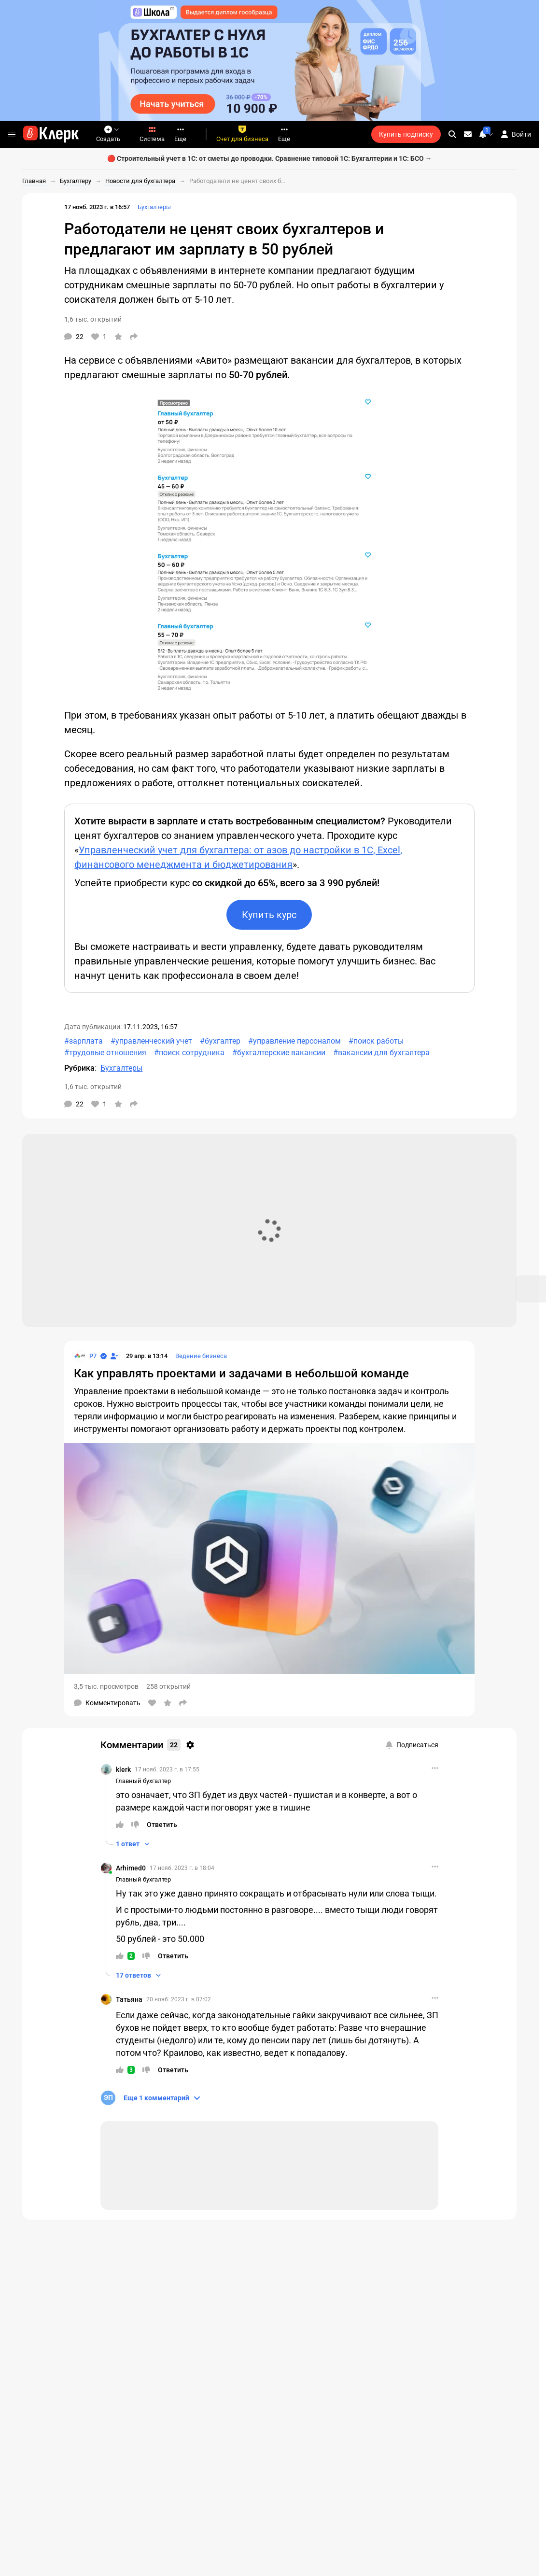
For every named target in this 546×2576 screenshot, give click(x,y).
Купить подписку (406, 134)
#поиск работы (376, 1041)
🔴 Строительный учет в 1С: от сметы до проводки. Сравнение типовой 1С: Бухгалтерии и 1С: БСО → (269, 158)
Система (152, 134)
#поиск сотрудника (189, 1052)
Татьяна (129, 1999)
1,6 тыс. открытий (93, 319)
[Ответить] (162, 1824)
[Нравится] (99, 336)
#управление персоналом (294, 1041)
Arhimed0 (131, 1868)
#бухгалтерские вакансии (278, 1052)
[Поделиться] (134, 336)
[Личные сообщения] (468, 134)
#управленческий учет (151, 1041)
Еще (180, 134)
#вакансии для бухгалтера (381, 1052)
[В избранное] (118, 336)
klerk (123, 1769)
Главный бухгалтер (143, 1780)
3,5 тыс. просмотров (106, 1686)
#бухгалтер (220, 1041)
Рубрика (79, 1068)
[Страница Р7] (85, 1356)
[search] (452, 134)
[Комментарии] (74, 336)
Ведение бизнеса (201, 1355)
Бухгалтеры (154, 207)
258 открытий (168, 1686)
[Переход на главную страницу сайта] (51, 134)
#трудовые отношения (105, 1052)
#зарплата (83, 1041)
